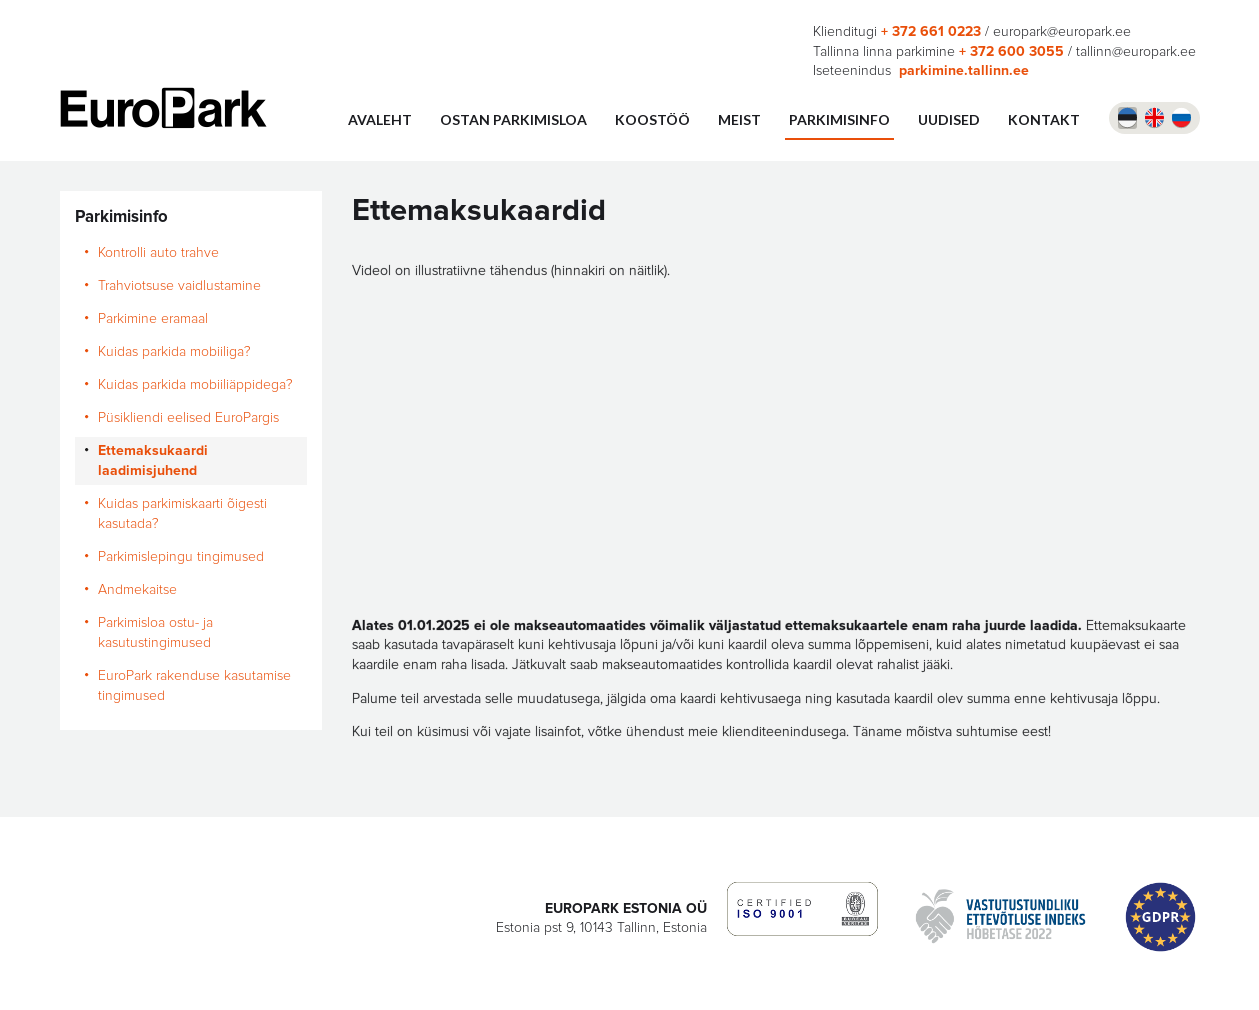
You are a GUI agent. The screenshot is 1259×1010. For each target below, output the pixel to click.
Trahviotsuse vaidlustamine (179, 286)
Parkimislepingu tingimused (181, 557)
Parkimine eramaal (153, 319)
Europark (163, 108)
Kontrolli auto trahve (158, 253)
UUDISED (949, 119)
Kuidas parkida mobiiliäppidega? (195, 385)
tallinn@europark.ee (1136, 52)
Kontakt (1044, 119)
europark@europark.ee (1062, 32)
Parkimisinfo (839, 119)
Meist (739, 119)
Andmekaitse (137, 590)
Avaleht (380, 119)
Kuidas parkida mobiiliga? (178, 352)
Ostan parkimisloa (513, 119)
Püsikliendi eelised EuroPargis (188, 418)
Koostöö (652, 119)
